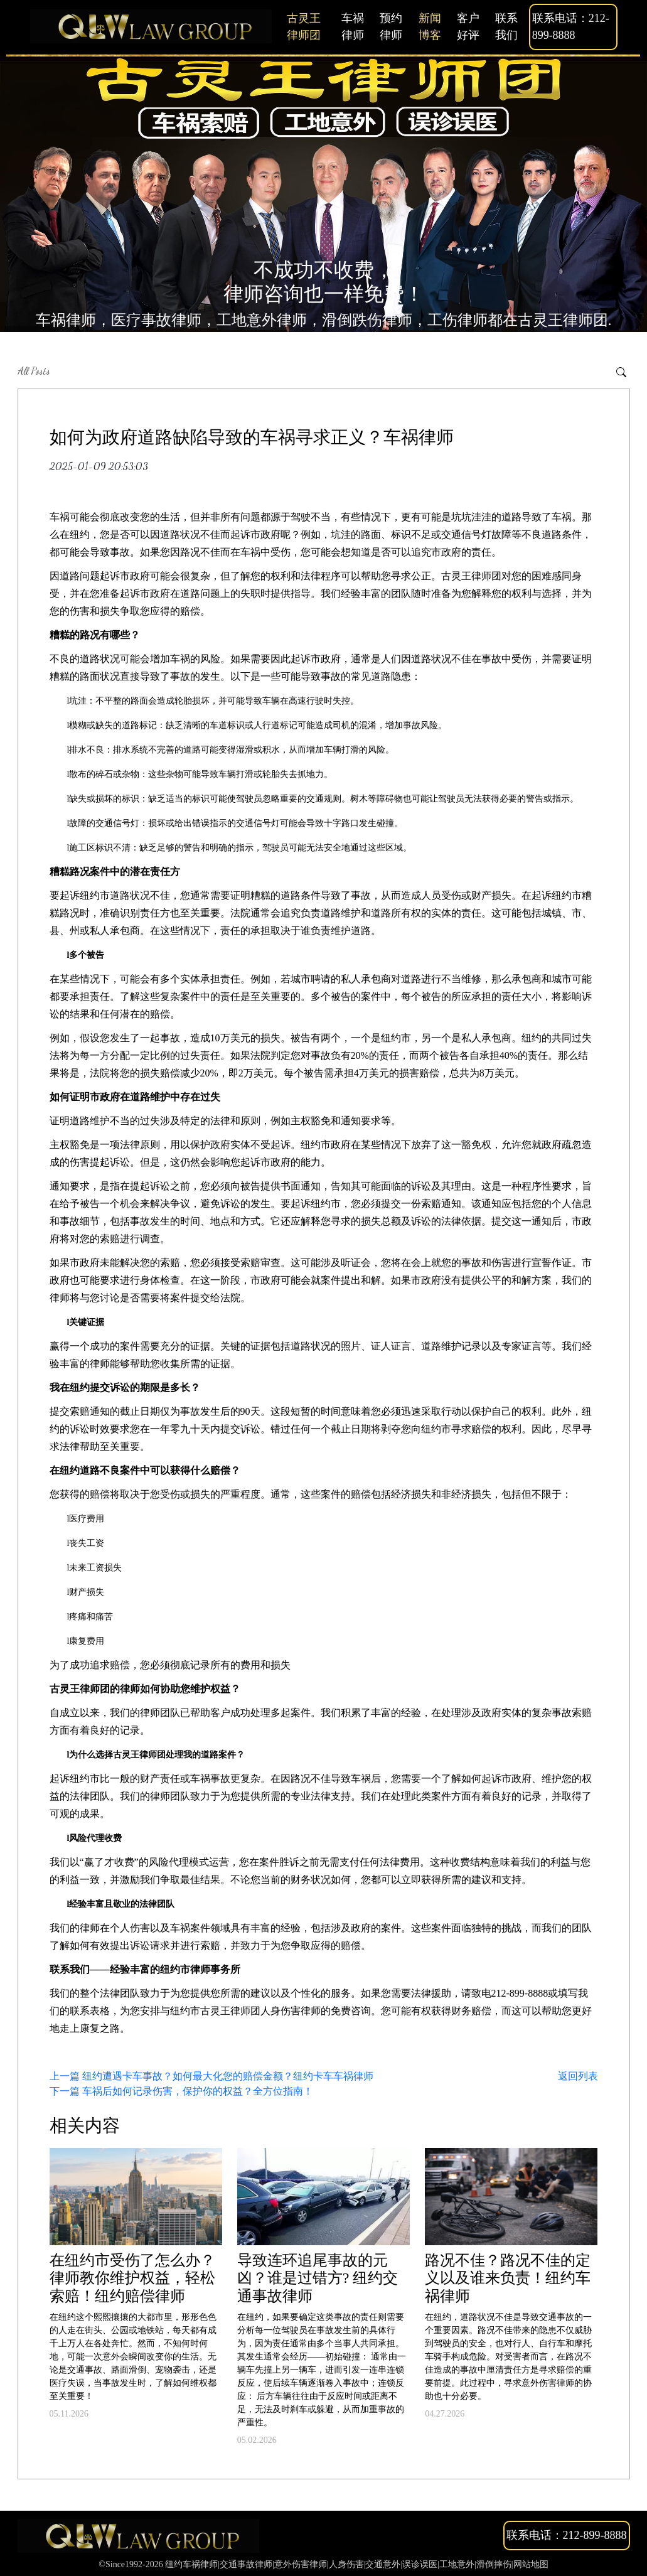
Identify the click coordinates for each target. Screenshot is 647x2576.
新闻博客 (430, 26)
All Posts (34, 371)
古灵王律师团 (304, 26)
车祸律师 (352, 26)
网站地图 (530, 2564)
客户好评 (468, 26)
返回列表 (578, 2076)
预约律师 (391, 26)
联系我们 (506, 26)
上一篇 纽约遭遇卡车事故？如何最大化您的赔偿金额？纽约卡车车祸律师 (211, 2076)
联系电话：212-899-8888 (570, 26)
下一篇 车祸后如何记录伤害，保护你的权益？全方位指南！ (181, 2091)
